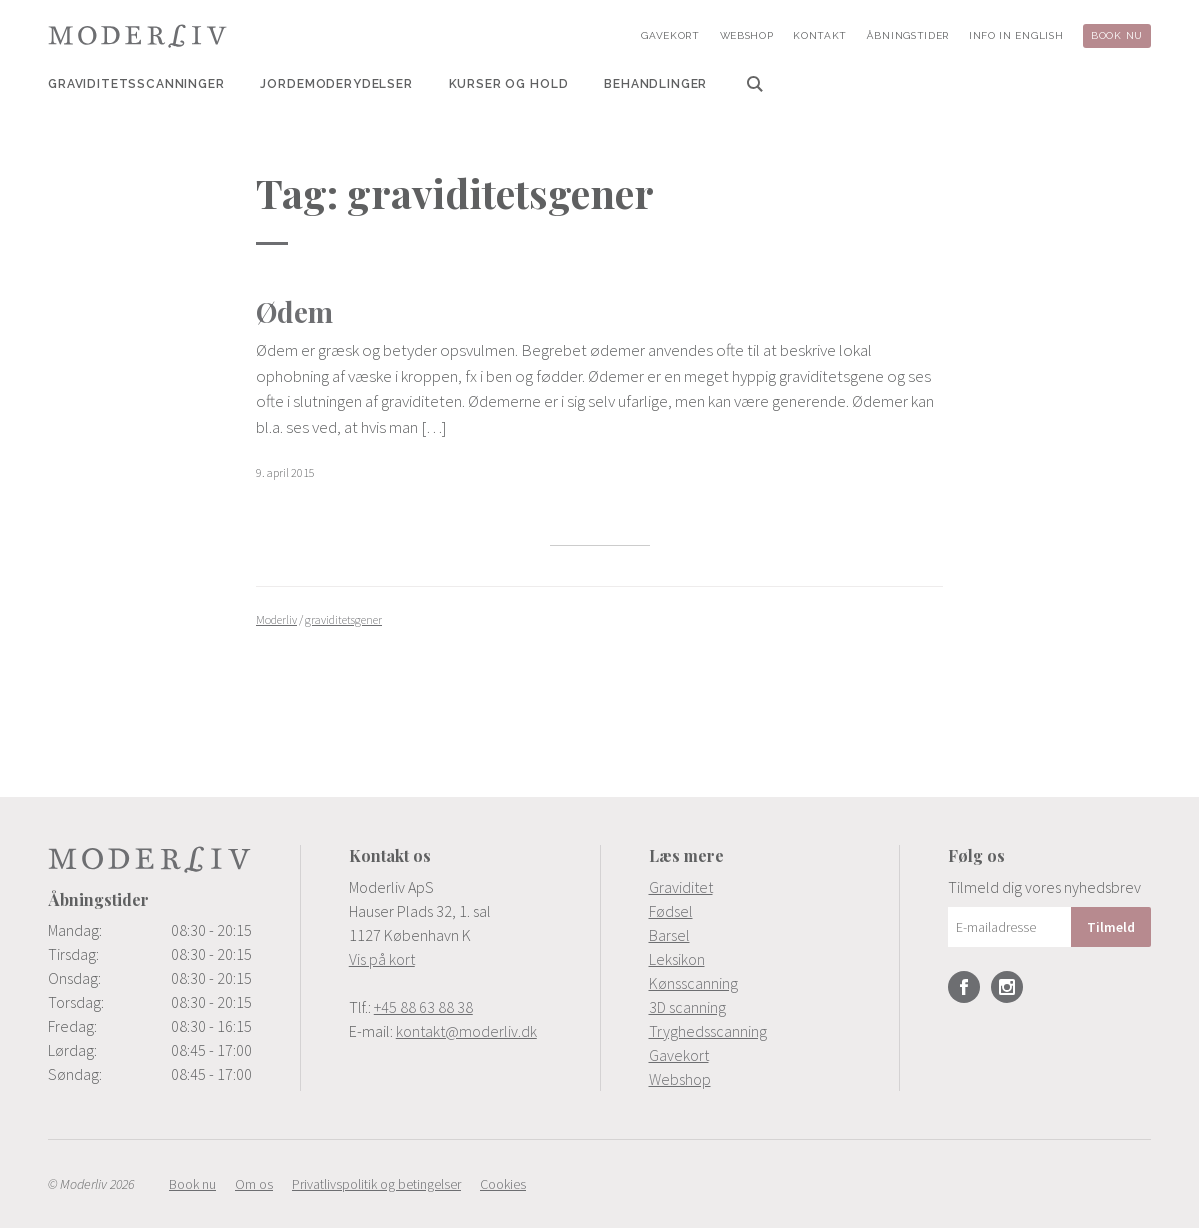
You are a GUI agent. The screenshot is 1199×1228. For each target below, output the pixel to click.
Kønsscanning (693, 983)
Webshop (747, 35)
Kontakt (820, 35)
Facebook (964, 987)
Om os (254, 1184)
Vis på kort (382, 959)
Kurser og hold (509, 84)
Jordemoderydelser (336, 84)
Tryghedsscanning (708, 1031)
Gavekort (670, 35)
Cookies (503, 1184)
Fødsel (671, 911)
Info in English (1016, 35)
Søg (755, 84)
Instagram (1007, 987)
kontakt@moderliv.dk (466, 1031)
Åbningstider (908, 35)
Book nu (1117, 35)
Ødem (294, 311)
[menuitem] (136, 84)
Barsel (669, 935)
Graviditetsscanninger (136, 84)
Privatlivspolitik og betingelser (376, 1184)
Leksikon (677, 959)
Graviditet (681, 887)
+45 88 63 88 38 (423, 1007)
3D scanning (687, 1007)
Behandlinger (655, 84)
